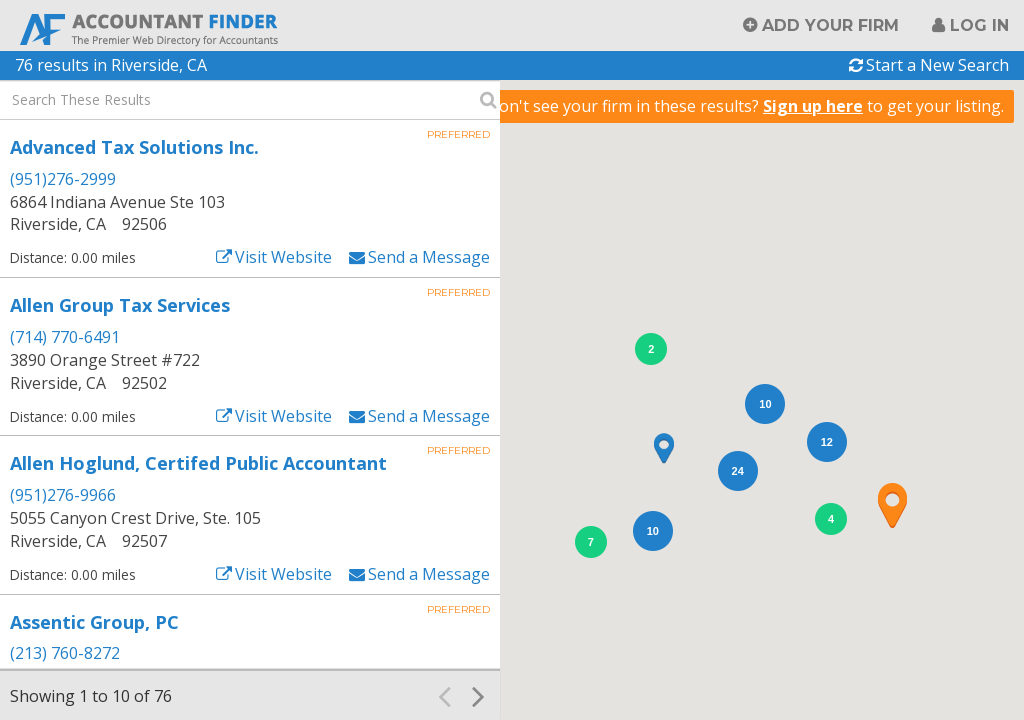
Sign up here (813, 106)
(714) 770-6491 (65, 337)
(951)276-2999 (63, 179)
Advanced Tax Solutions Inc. (134, 147)
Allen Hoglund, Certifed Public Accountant (198, 463)
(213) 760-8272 (65, 653)
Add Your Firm (830, 25)
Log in (979, 25)
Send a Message (429, 257)
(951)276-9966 (63, 495)
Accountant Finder (150, 27)
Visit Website (283, 257)
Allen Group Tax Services (120, 305)
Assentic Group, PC (94, 622)
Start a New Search (937, 65)
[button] (892, 505)
